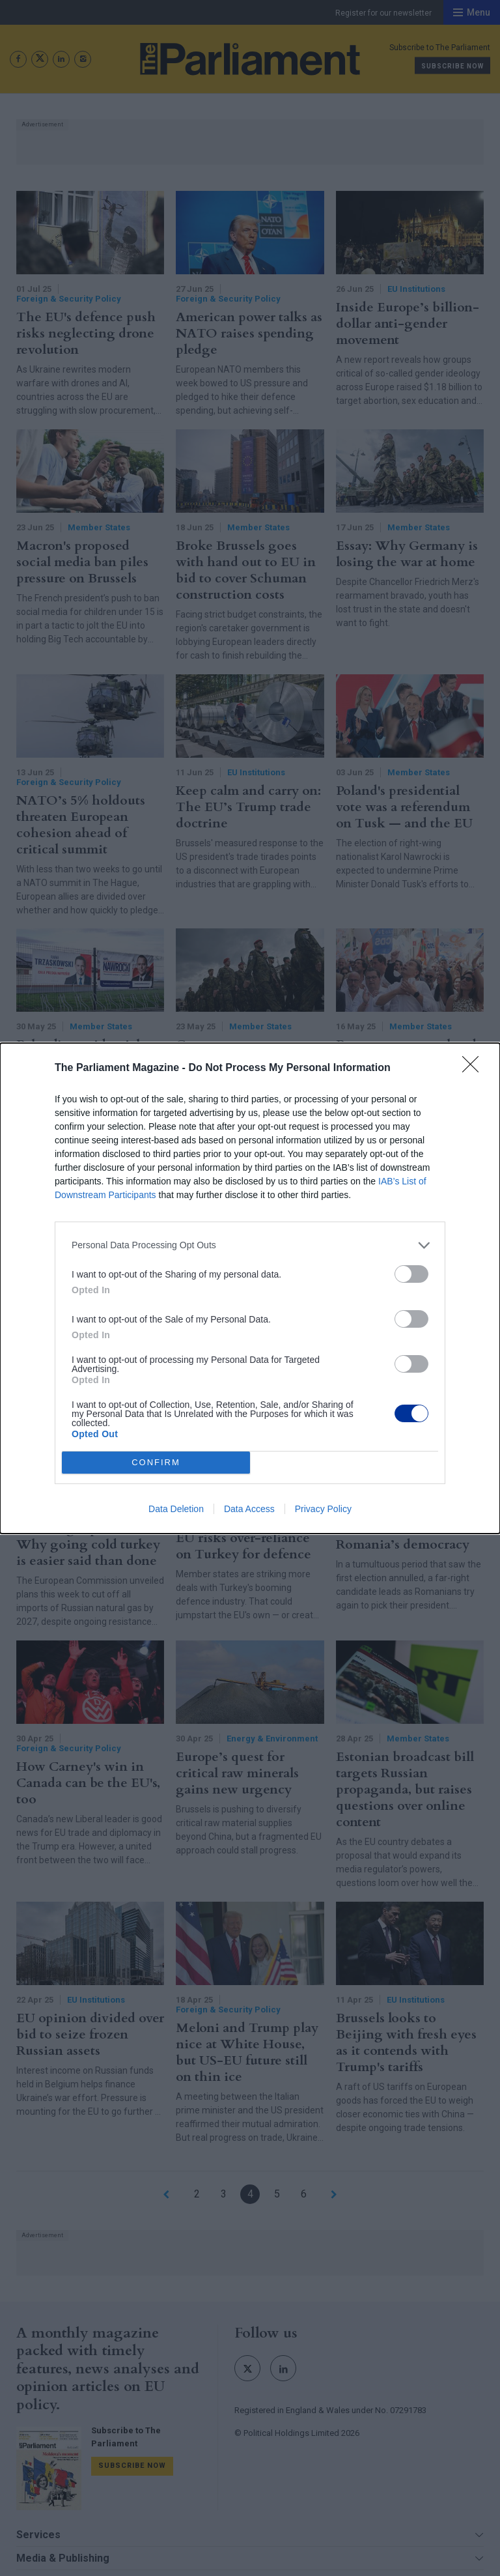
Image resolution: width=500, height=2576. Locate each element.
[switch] (411, 1274)
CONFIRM (156, 1462)
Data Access (249, 1509)
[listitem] (250, 1245)
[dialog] (250, 1288)
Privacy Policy (323, 1509)
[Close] (474, 1068)
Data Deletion (176, 1509)
